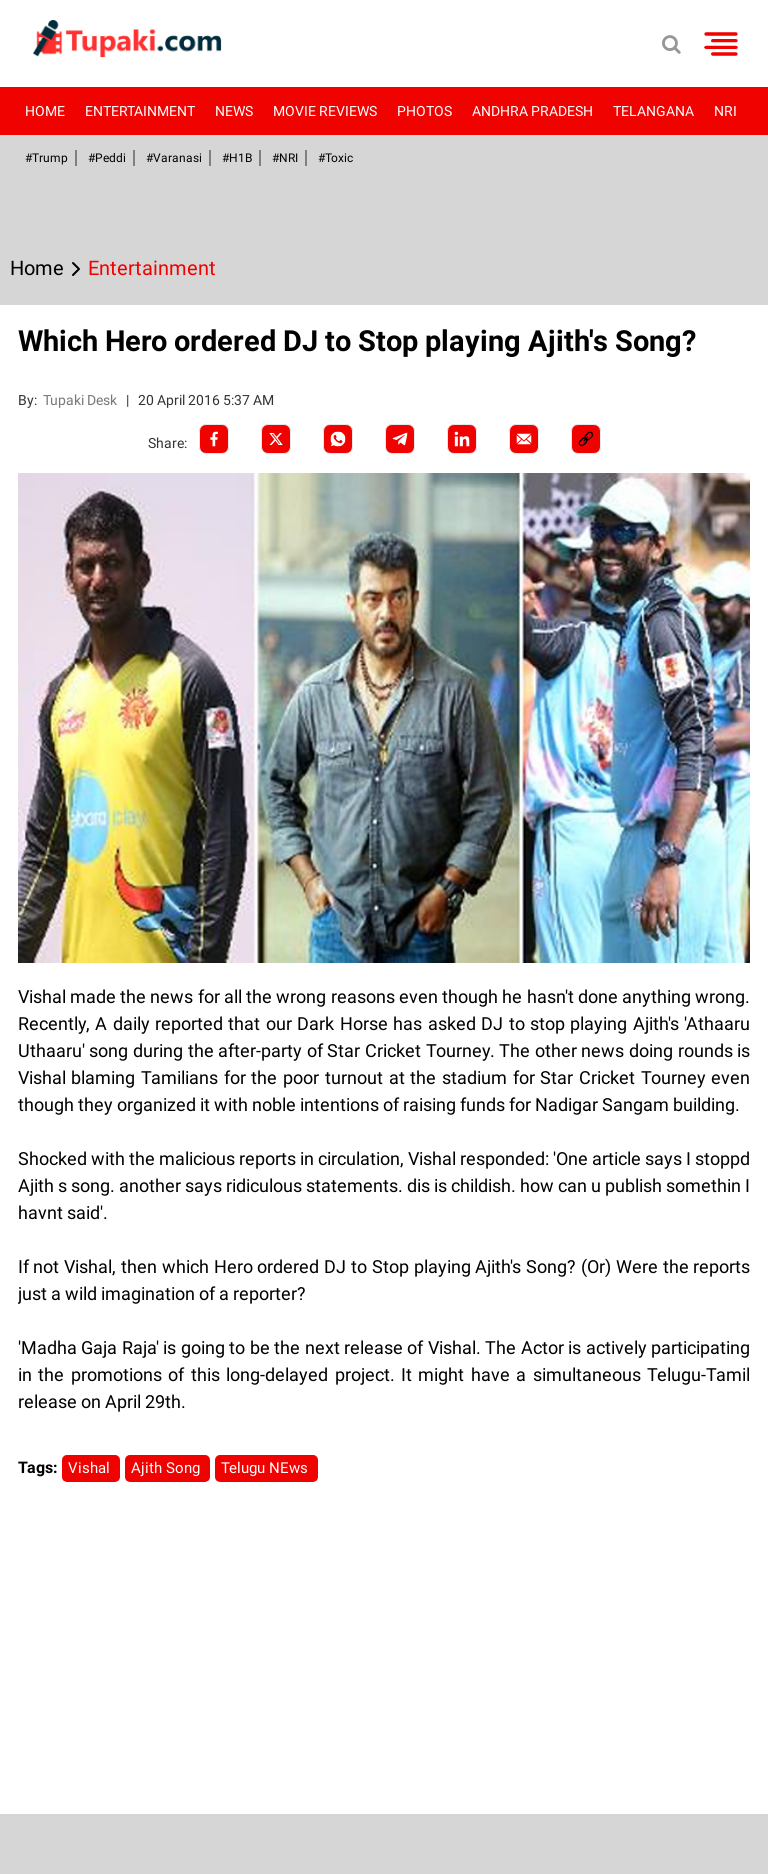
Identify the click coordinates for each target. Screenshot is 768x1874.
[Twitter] (276, 439)
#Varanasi (174, 158)
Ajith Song (167, 1468)
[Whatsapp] (338, 439)
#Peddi (107, 158)
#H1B (237, 158)
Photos (424, 111)
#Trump (46, 158)
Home (45, 111)
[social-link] (586, 439)
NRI (725, 111)
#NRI (285, 158)
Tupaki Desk (81, 400)
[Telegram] (400, 439)
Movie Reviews (325, 111)
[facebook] (214, 439)
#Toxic (335, 158)
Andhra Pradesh (532, 111)
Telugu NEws (266, 1468)
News (234, 111)
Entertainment (140, 111)
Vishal (91, 1468)
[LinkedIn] (462, 439)
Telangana (653, 111)
